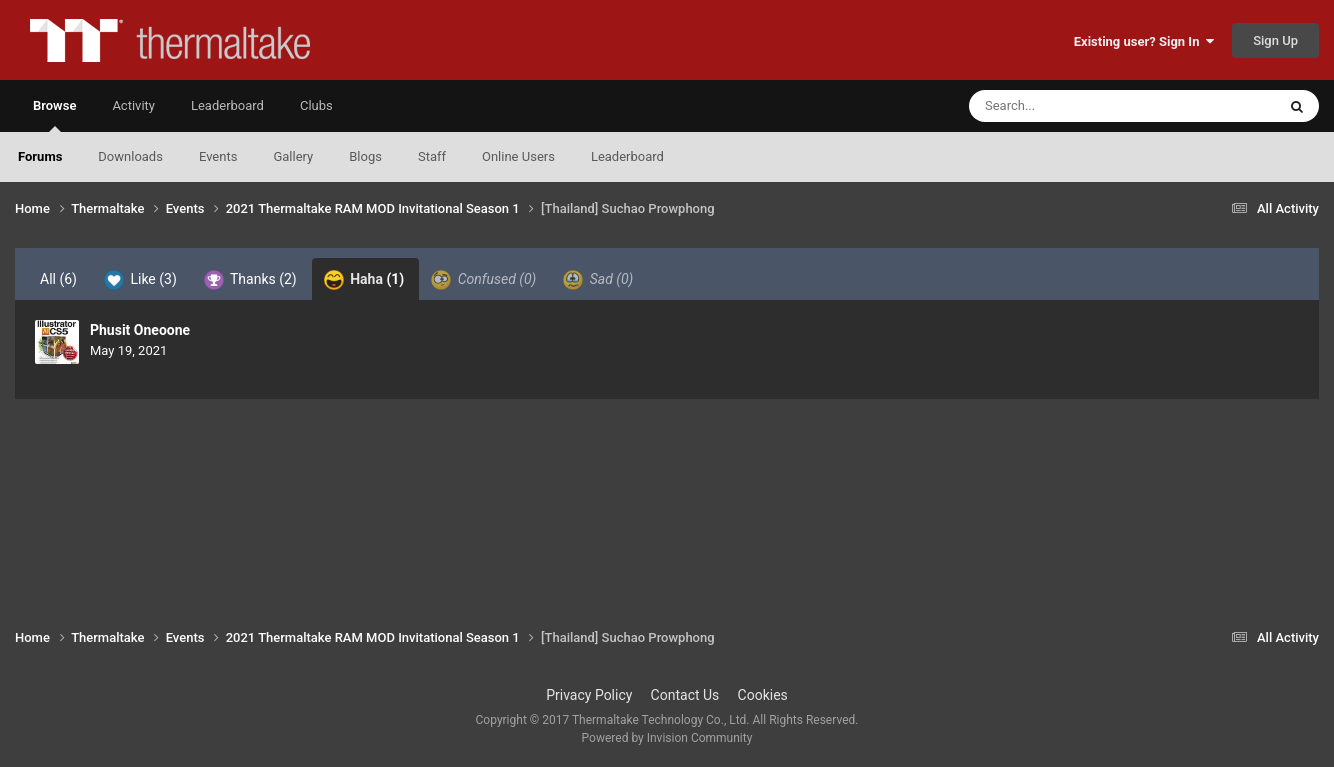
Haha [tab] (364, 280)
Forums (40, 156)
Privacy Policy (589, 695)
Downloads (130, 156)
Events (218, 156)
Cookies (763, 695)
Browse (54, 115)
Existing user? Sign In (1144, 41)
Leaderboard (627, 156)
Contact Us (685, 695)
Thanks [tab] (250, 280)
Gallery (293, 156)
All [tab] (58, 279)
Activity (133, 105)
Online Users (518, 156)
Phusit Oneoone (140, 330)
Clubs (316, 105)
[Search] (1072, 106)
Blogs (365, 156)
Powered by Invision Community (667, 738)
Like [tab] (140, 280)
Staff (432, 156)
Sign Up (1275, 40)
